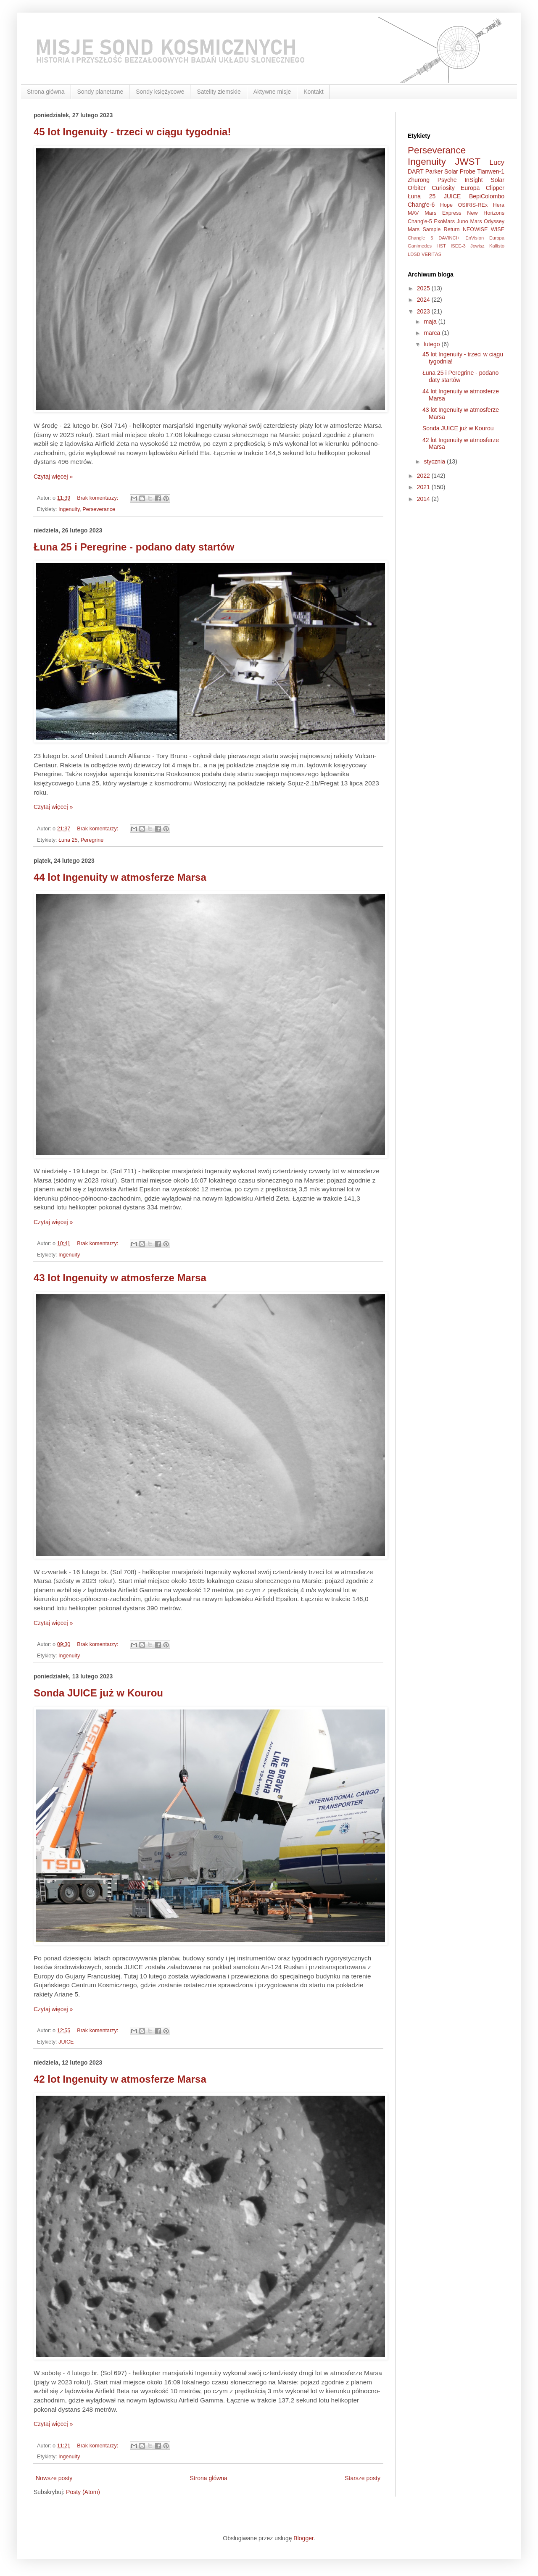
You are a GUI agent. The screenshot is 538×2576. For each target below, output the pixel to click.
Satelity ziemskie (218, 91)
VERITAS (431, 254)
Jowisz (477, 245)
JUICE (66, 2042)
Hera (498, 205)
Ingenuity (68, 509)
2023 (424, 311)
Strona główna (46, 91)
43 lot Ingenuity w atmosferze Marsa (120, 1277)
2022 (424, 475)
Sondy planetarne (100, 91)
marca (433, 332)
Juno (462, 221)
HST (441, 245)
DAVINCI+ (449, 237)
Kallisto (496, 245)
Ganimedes (420, 245)
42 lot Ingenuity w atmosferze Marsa (120, 2079)
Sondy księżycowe (160, 91)
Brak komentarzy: (98, 498)
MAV (413, 213)
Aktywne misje (272, 91)
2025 (424, 288)
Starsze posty (362, 2478)
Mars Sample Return (433, 229)
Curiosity (443, 187)
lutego (432, 344)
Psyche (447, 179)
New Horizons (485, 213)
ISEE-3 (458, 245)
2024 (424, 299)
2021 (424, 487)
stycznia (435, 461)
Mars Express (443, 213)
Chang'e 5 (420, 237)
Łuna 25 (68, 840)
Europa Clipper (482, 187)
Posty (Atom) (83, 2492)
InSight (473, 179)
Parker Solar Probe (450, 171)
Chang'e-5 (420, 221)
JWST (467, 161)
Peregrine (92, 840)
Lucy (497, 162)
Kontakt (313, 91)
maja (431, 321)
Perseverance (98, 509)
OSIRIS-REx (473, 205)
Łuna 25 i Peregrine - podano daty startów (134, 547)
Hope (446, 205)
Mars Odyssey (487, 221)
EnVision (474, 237)
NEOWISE (475, 229)
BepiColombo (486, 196)
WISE (497, 229)
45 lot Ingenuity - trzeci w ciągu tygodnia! (132, 131)
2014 (424, 498)
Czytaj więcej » (53, 476)
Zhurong (419, 179)
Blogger (303, 2538)
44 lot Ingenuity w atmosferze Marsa (120, 877)
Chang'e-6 (421, 204)
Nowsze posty (54, 2478)
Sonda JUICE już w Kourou (98, 1693)
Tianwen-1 (490, 171)
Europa (496, 237)
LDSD (414, 254)
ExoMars (444, 221)
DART (416, 171)
